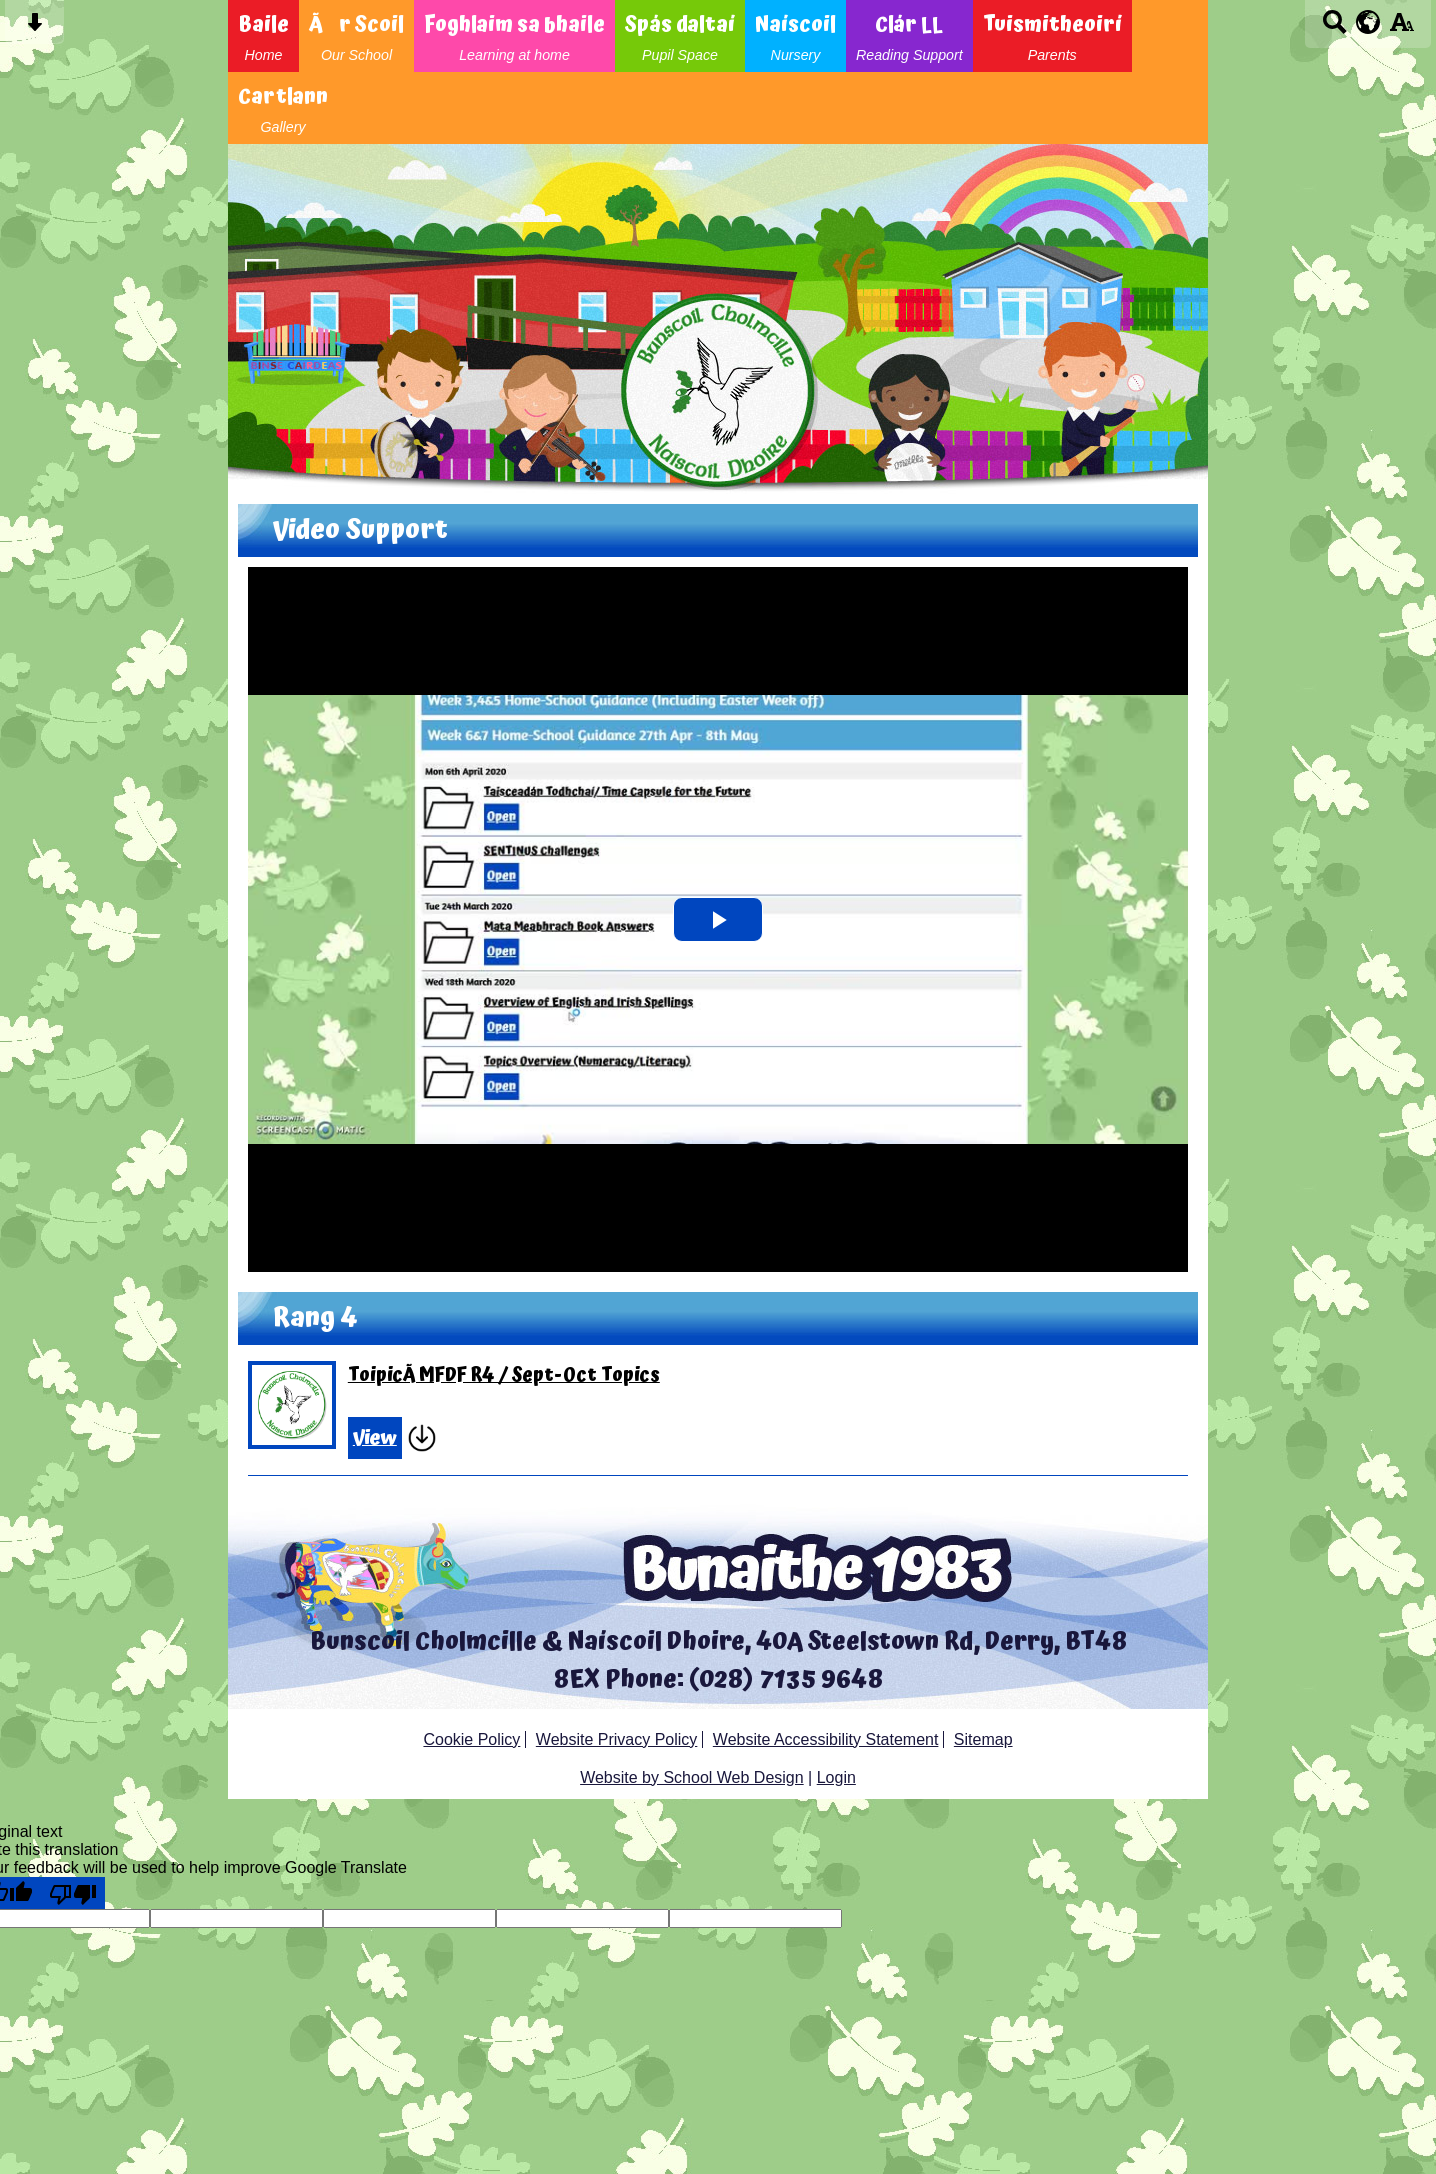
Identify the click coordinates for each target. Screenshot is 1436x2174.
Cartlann (283, 108)
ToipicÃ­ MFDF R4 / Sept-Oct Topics (504, 1376)
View (375, 1438)
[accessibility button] (1401, 28)
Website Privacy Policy (617, 1739)
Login (836, 1777)
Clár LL (909, 36)
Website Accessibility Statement (826, 1739)
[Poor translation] (73, 1893)
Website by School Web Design (692, 1777)
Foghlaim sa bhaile (514, 36)
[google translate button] (1368, 22)
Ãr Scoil (356, 36)
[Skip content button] (34, 28)
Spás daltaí (680, 36)
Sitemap (983, 1739)
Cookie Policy (471, 1739)
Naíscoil (795, 36)
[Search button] (1334, 28)
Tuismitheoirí (1052, 36)
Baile (263, 36)
